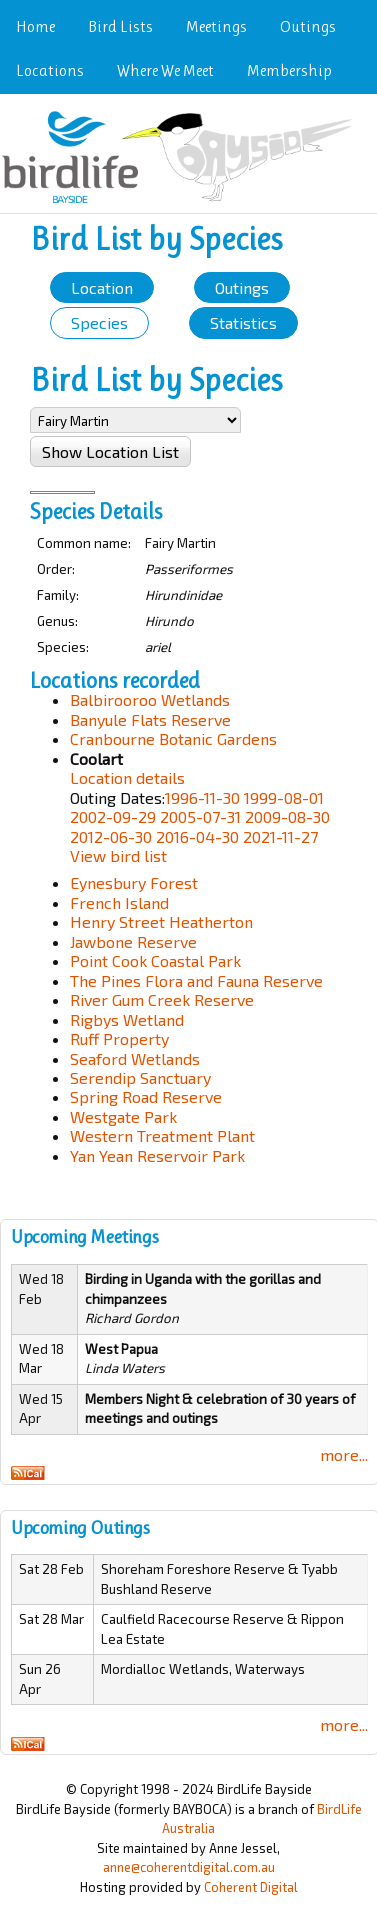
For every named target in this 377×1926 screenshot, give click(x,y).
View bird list (118, 855)
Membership (289, 70)
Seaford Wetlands (135, 1058)
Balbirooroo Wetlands (150, 699)
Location (102, 287)
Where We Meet (165, 70)
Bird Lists (120, 26)
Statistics (243, 322)
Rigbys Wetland (127, 1019)
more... (344, 1454)
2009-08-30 (287, 816)
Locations (50, 70)
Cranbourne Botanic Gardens (173, 738)
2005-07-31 (200, 816)
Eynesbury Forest (134, 882)
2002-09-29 (113, 816)
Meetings (216, 26)
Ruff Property (119, 1038)
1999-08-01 (284, 797)
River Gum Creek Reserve (162, 999)
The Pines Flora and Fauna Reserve (196, 980)
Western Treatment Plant (162, 1135)
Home (35, 26)
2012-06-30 (111, 836)
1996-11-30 (202, 797)
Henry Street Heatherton (161, 921)
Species (99, 322)
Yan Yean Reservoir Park (157, 1155)
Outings (308, 26)
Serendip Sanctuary (140, 1077)
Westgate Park (123, 1116)
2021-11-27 (280, 836)
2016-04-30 (197, 836)
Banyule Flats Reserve (150, 719)
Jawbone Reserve (133, 941)
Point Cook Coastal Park (155, 960)
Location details (127, 777)
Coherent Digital (251, 1887)
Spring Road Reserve (146, 1096)
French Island (119, 902)
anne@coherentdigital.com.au (189, 1867)
